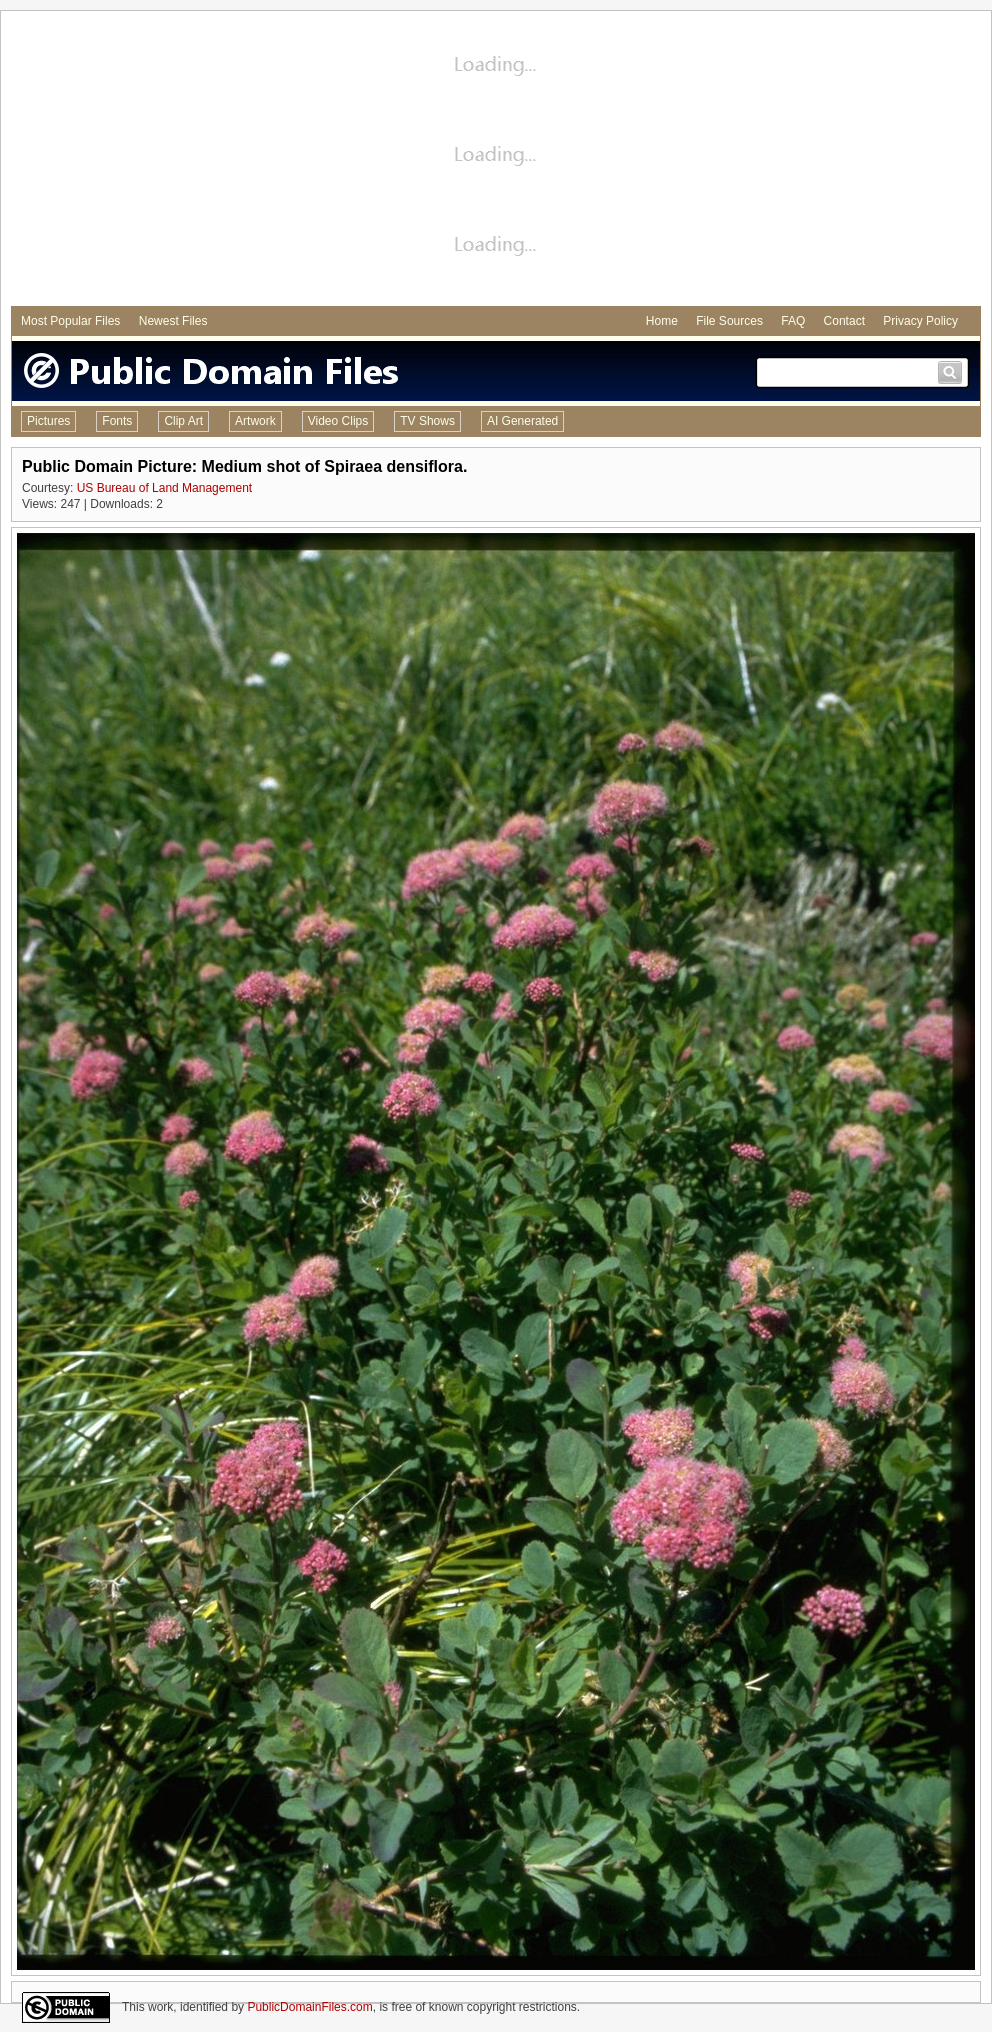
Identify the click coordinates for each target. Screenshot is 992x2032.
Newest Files (173, 321)
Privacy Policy (920, 321)
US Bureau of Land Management (164, 488)
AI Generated (522, 421)
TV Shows (427, 421)
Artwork (255, 421)
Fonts (117, 421)
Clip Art (183, 421)
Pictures (48, 421)
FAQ (793, 321)
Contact (844, 321)
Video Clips (338, 421)
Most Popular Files (70, 321)
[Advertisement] (496, 161)
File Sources (729, 321)
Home (662, 321)
